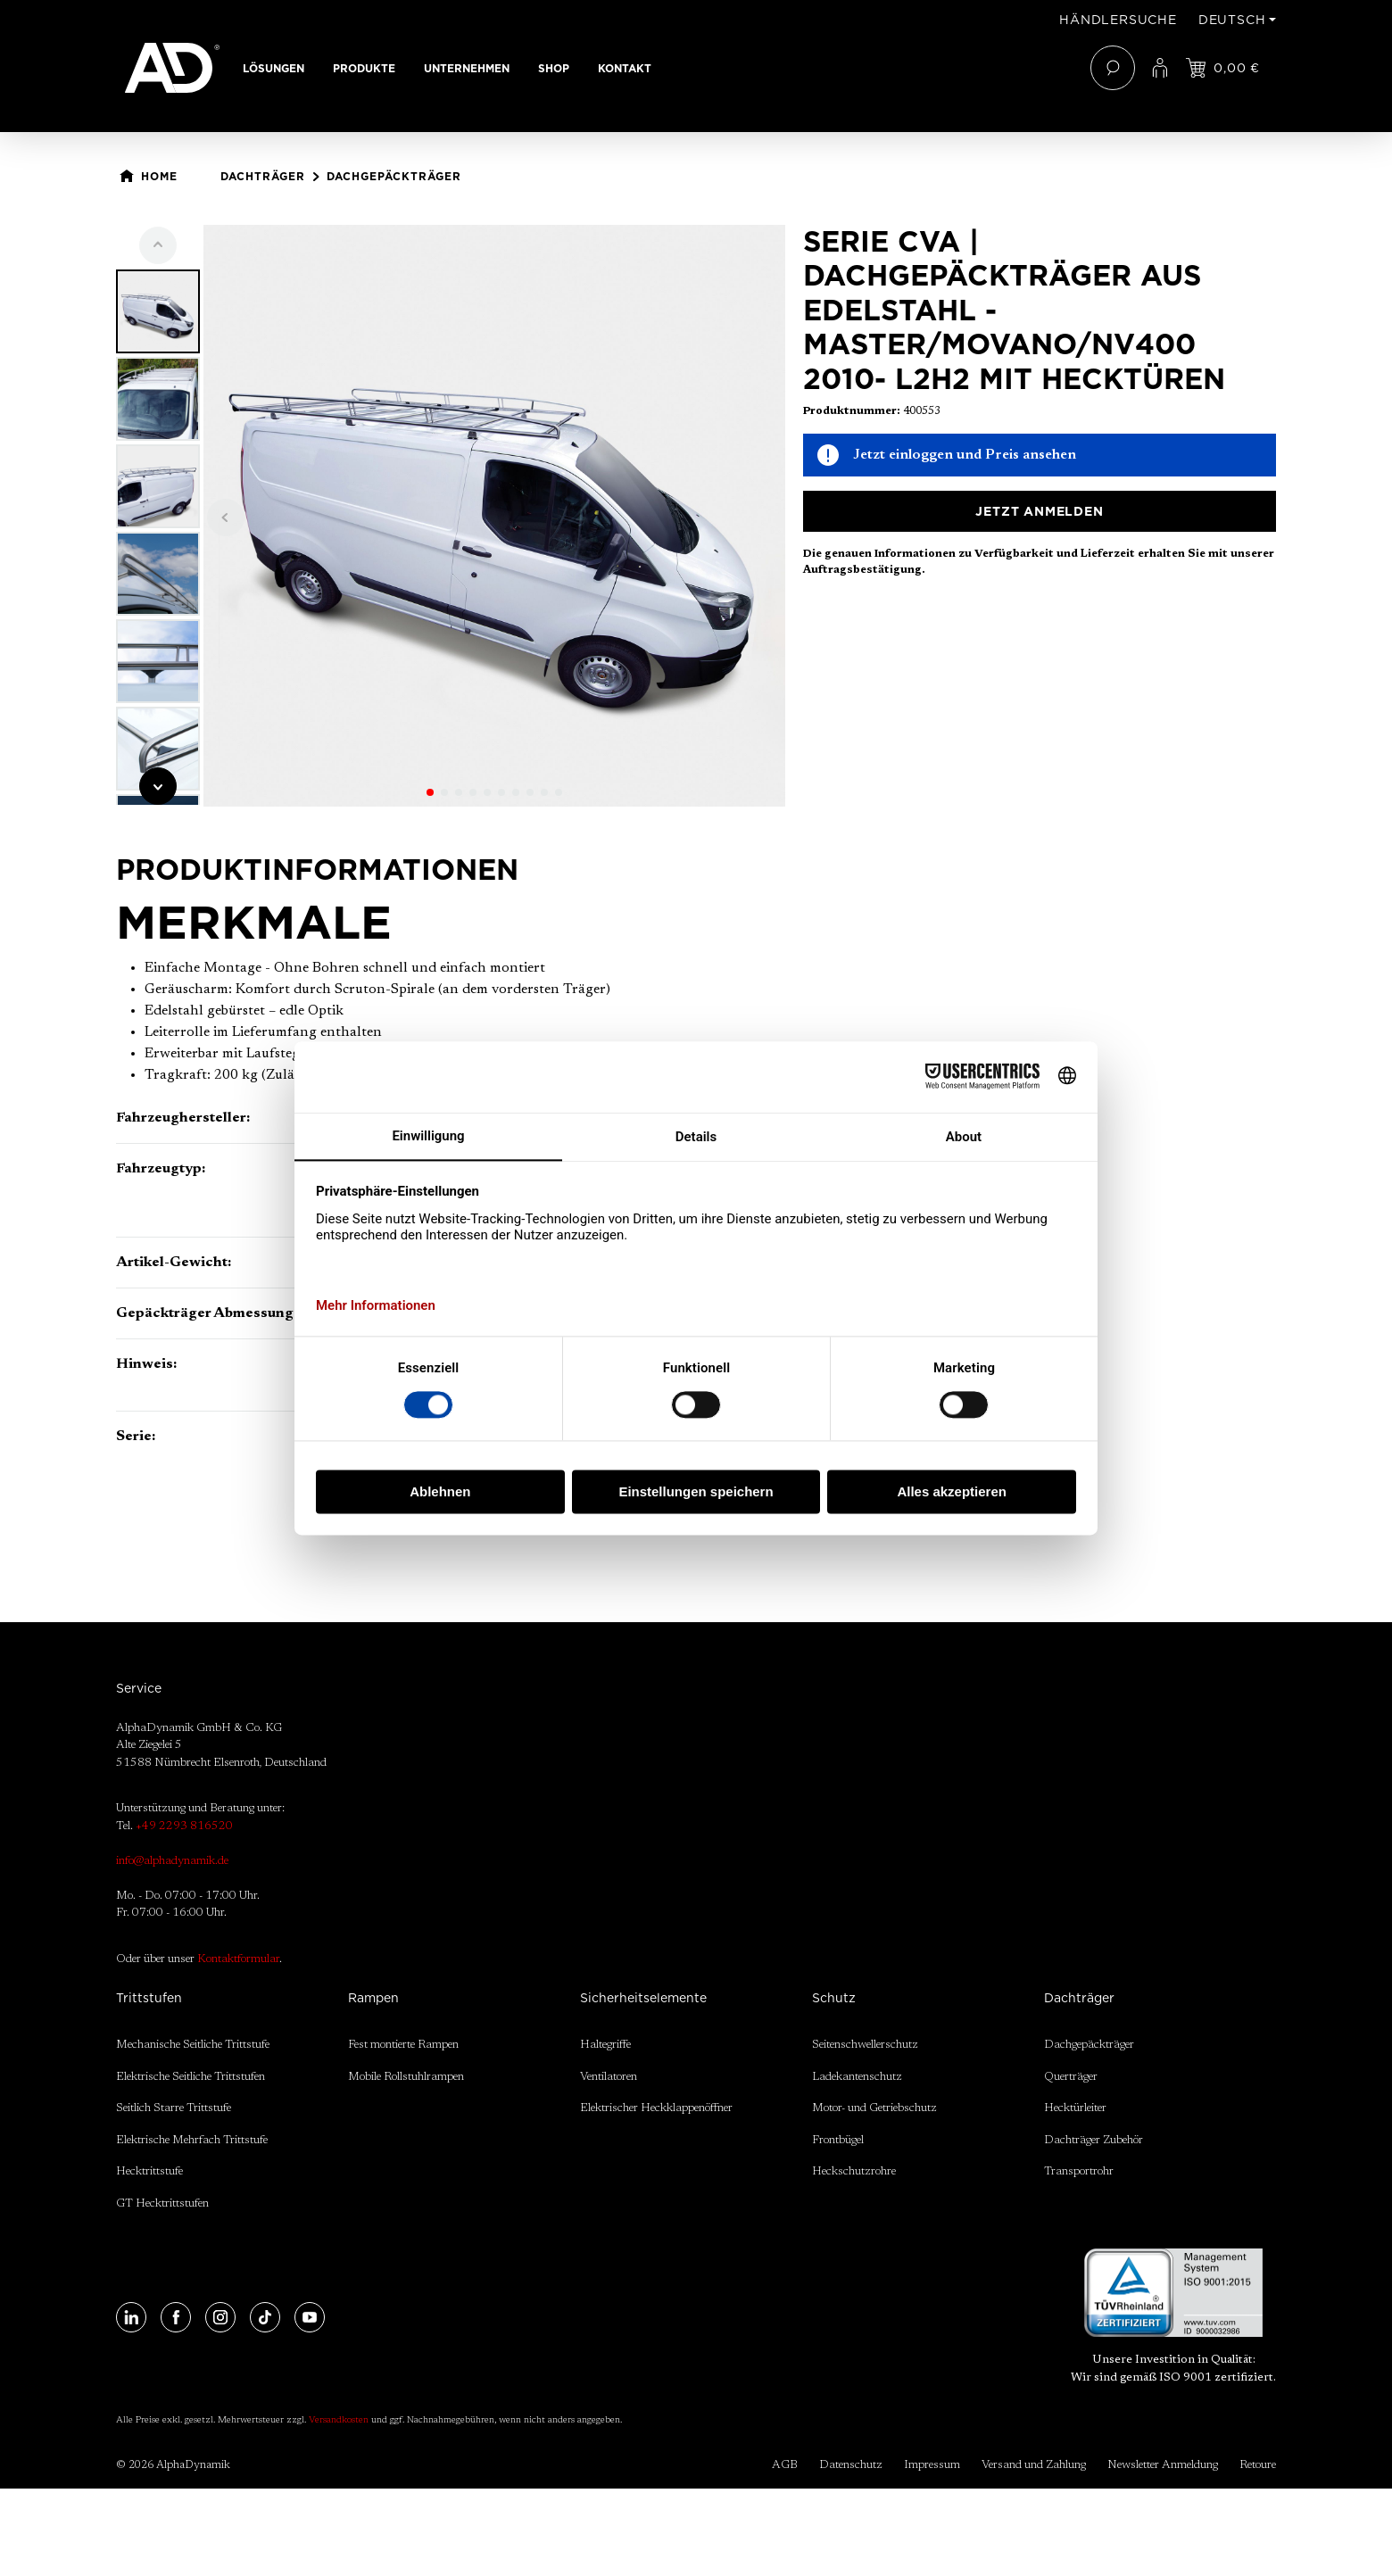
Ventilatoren (608, 2077)
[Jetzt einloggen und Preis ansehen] (1222, 68)
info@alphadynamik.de (172, 1861)
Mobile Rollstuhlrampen (406, 2077)
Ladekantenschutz (857, 2077)
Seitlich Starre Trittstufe (173, 2108)
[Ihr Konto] (1160, 68)
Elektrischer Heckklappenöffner (656, 2108)
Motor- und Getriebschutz (874, 2108)
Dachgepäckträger (1089, 2044)
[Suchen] (1112, 68)
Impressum (932, 2465)
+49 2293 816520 (184, 1826)
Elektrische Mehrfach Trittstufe (192, 2140)
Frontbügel (838, 2140)
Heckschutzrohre (854, 2171)
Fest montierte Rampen (403, 2044)
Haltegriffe (605, 2044)
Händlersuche (1118, 20)
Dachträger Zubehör (1093, 2140)
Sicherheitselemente (643, 1998)
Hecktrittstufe (149, 2171)
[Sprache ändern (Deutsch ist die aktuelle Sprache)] (1237, 19)
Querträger (1071, 2077)
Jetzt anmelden (1039, 511)
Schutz (834, 1998)
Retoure (1257, 2465)
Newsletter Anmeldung (1162, 2465)
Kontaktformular (238, 1959)
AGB (785, 2465)
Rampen (373, 1998)
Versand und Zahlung (1034, 2465)
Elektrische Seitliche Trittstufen (190, 2077)
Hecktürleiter (1075, 2108)
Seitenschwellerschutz (865, 2044)
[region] (450, 516)
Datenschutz (850, 2465)
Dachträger (1079, 1998)
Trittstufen (149, 1998)
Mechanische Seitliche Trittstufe (192, 2044)
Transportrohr (1079, 2171)
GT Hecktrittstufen (162, 2203)
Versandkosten (339, 2420)
